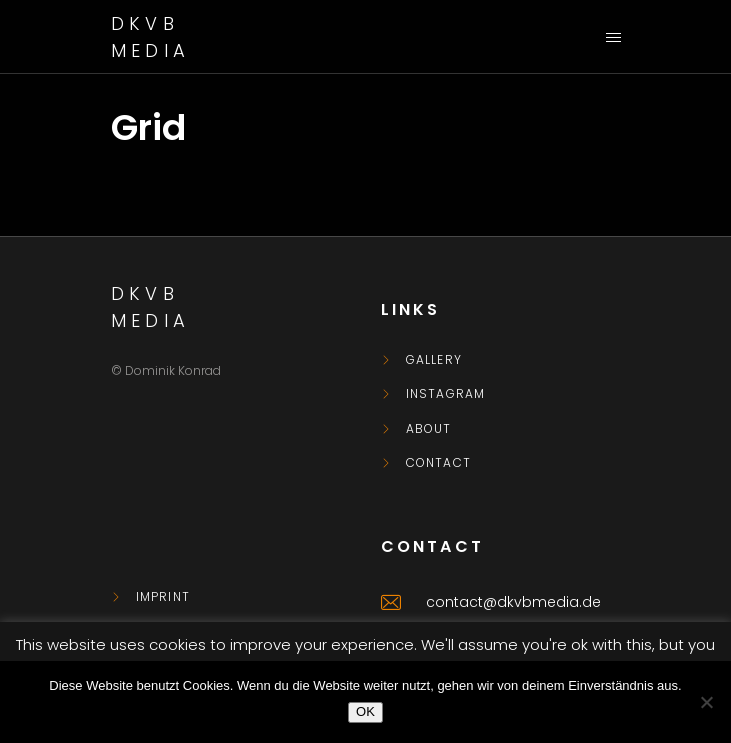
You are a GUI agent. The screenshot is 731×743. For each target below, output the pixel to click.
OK (365, 711)
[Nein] (706, 702)
